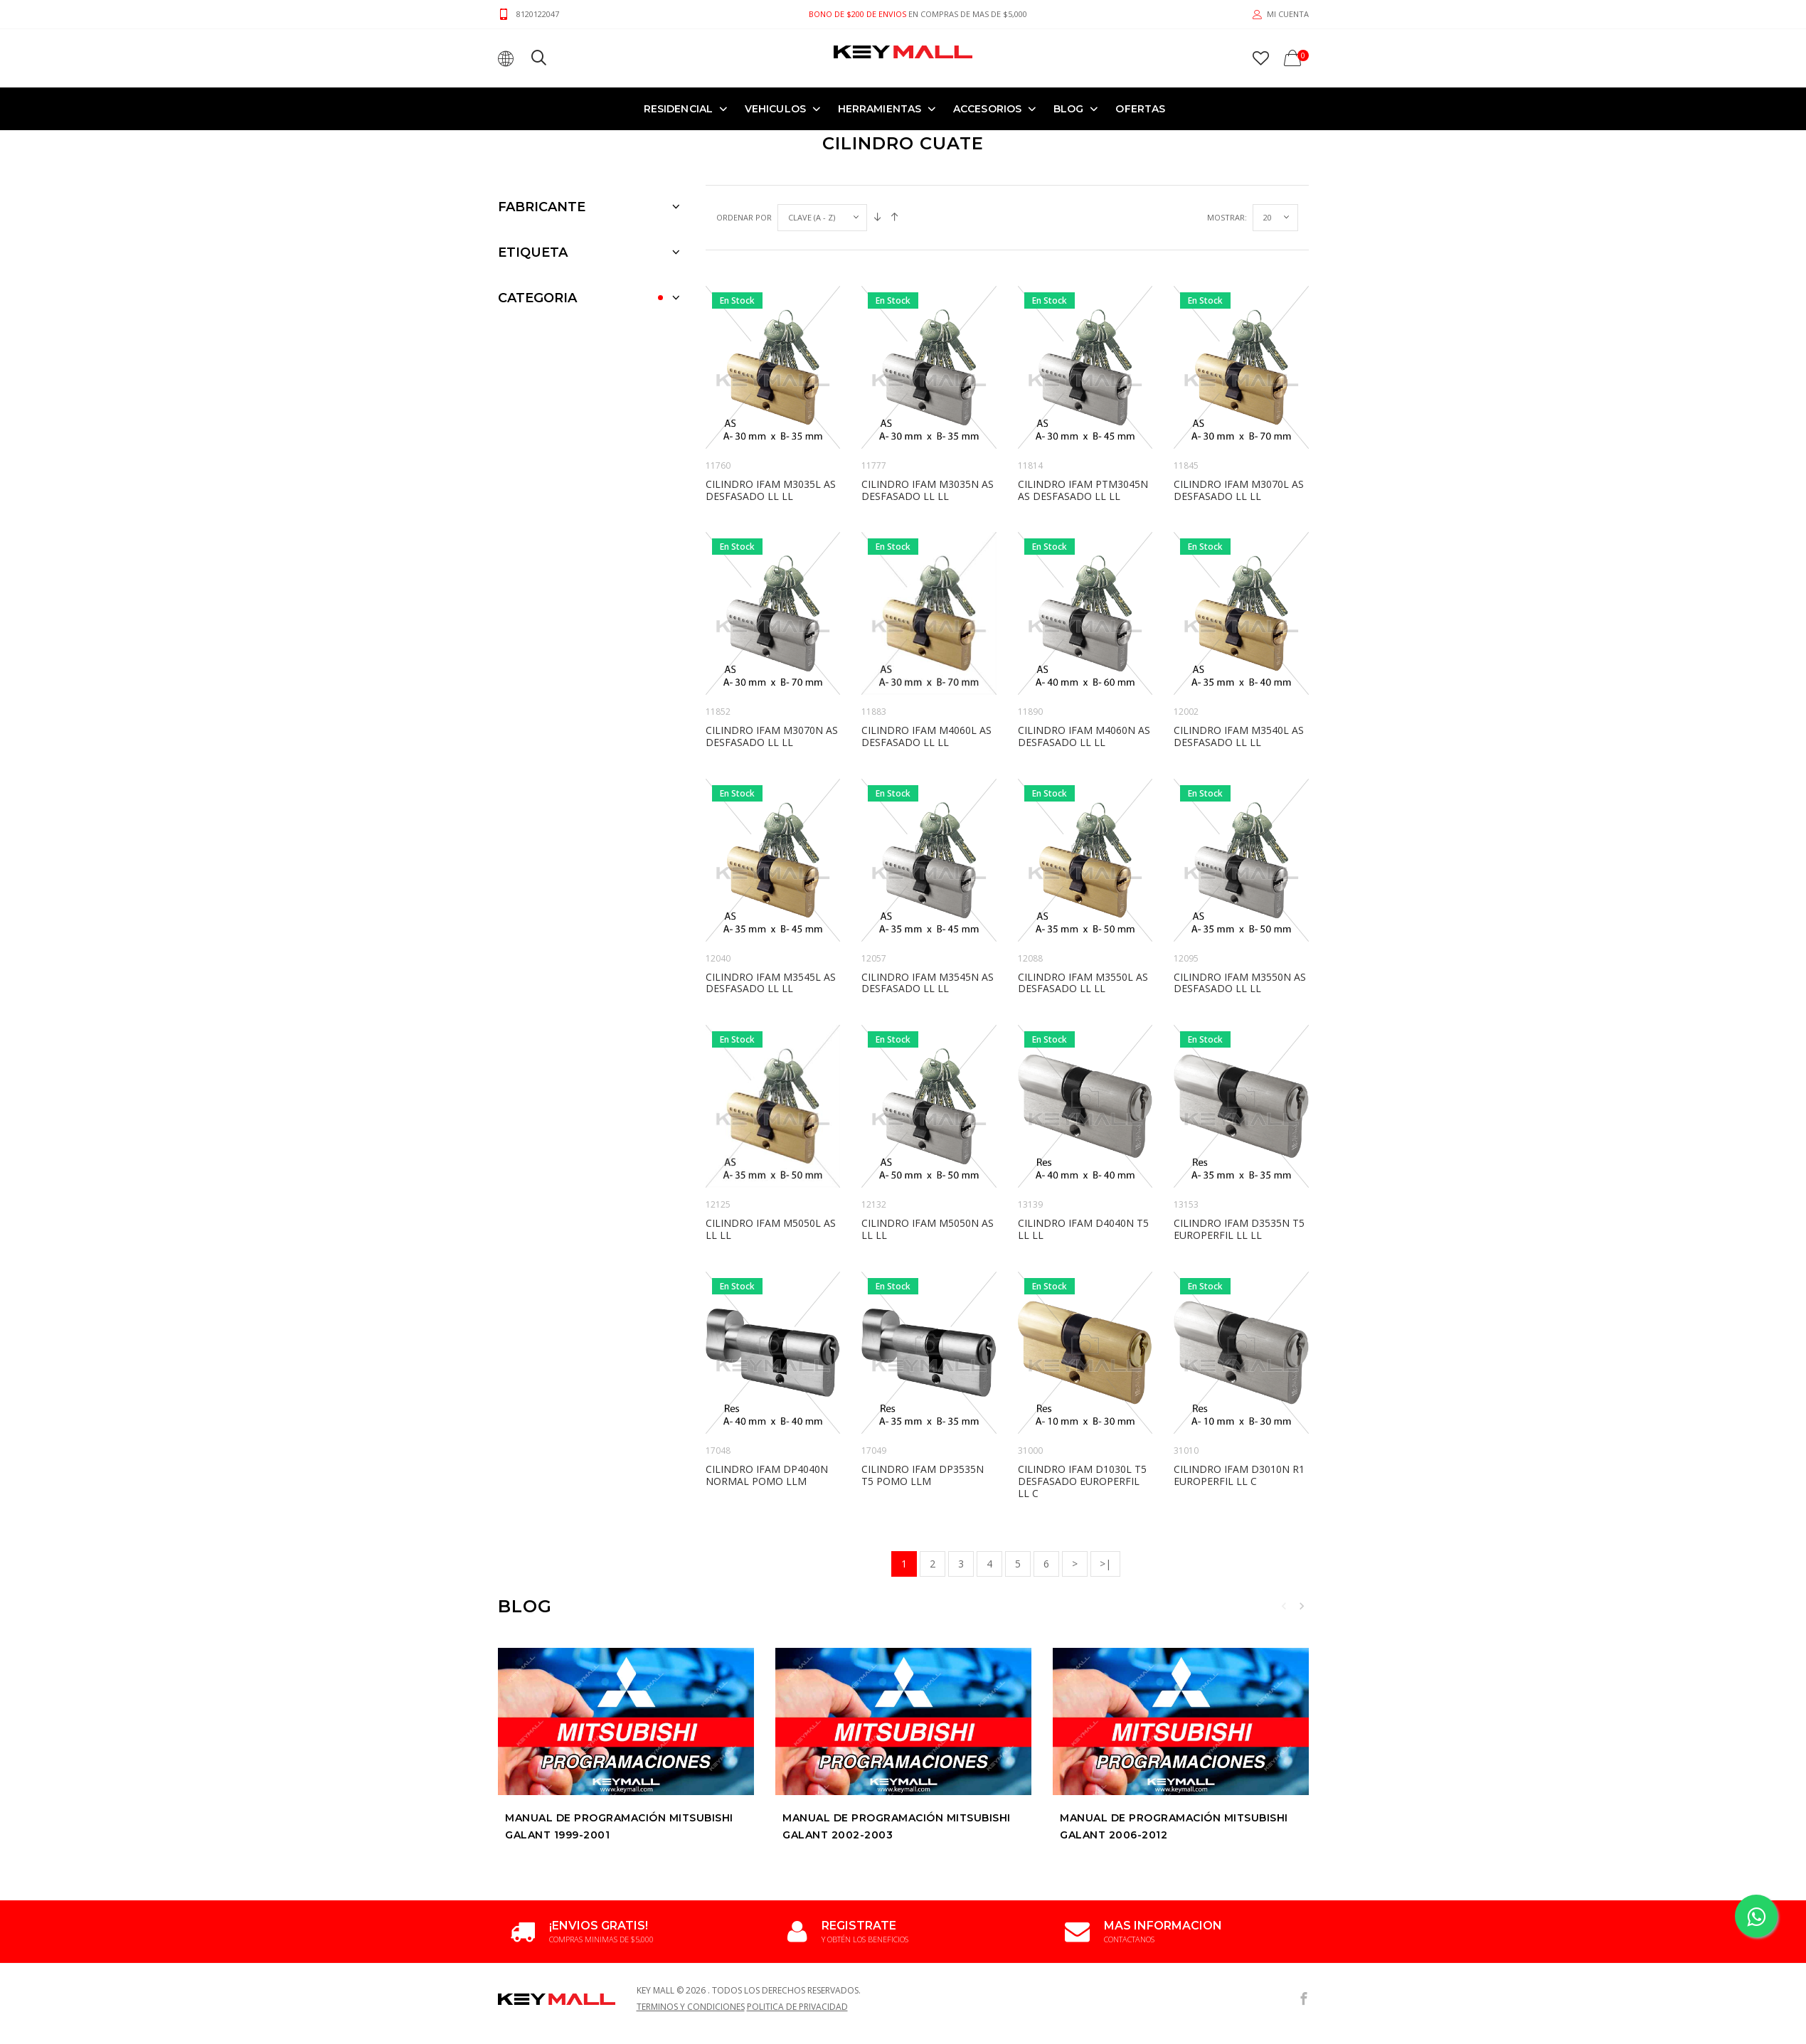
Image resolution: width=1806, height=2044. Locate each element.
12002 (1186, 712)
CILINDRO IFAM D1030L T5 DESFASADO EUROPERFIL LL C (1082, 1481)
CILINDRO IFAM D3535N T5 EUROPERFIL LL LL (1239, 1229)
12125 (718, 1204)
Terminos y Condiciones (691, 2011)
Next (1302, 1606)
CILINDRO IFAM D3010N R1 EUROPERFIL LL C (1239, 1475)
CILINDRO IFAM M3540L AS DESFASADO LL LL (1239, 736)
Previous (1284, 1606)
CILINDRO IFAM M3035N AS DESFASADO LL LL (927, 490)
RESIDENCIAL (678, 108)
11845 (1186, 465)
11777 (873, 465)
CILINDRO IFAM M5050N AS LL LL (927, 1229)
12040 (718, 958)
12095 (1186, 958)
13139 (1030, 1204)
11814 (1030, 465)
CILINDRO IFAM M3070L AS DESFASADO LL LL (1239, 490)
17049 (873, 1450)
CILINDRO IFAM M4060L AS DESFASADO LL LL (926, 736)
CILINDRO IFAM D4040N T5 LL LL (1083, 1229)
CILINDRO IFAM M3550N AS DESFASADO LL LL (1240, 983)
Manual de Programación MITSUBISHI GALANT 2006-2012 (1174, 1826)
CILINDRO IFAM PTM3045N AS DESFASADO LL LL (1083, 490)
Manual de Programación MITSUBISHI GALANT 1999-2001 (619, 1826)
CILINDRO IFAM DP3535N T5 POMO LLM (922, 1475)
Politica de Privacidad (797, 2011)
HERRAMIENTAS (879, 108)
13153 (1186, 1204)
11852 (718, 712)
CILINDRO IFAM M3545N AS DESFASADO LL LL (927, 983)
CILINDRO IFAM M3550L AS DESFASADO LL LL (1083, 983)
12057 (873, 958)
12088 (1030, 958)
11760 (718, 465)
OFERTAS (1140, 108)
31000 (1030, 1450)
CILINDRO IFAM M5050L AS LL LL (771, 1229)
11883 (873, 712)
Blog (1068, 108)
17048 (718, 1450)
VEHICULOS (775, 108)
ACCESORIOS (987, 108)
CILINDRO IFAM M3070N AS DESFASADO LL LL (772, 736)
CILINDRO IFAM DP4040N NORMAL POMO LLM (767, 1475)
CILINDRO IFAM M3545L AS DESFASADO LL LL (771, 983)
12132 (873, 1204)
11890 (1030, 712)
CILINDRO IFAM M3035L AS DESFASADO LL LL (771, 490)
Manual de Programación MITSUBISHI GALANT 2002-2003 (896, 1826)
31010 (1186, 1450)
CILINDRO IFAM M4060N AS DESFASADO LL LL (1084, 736)
